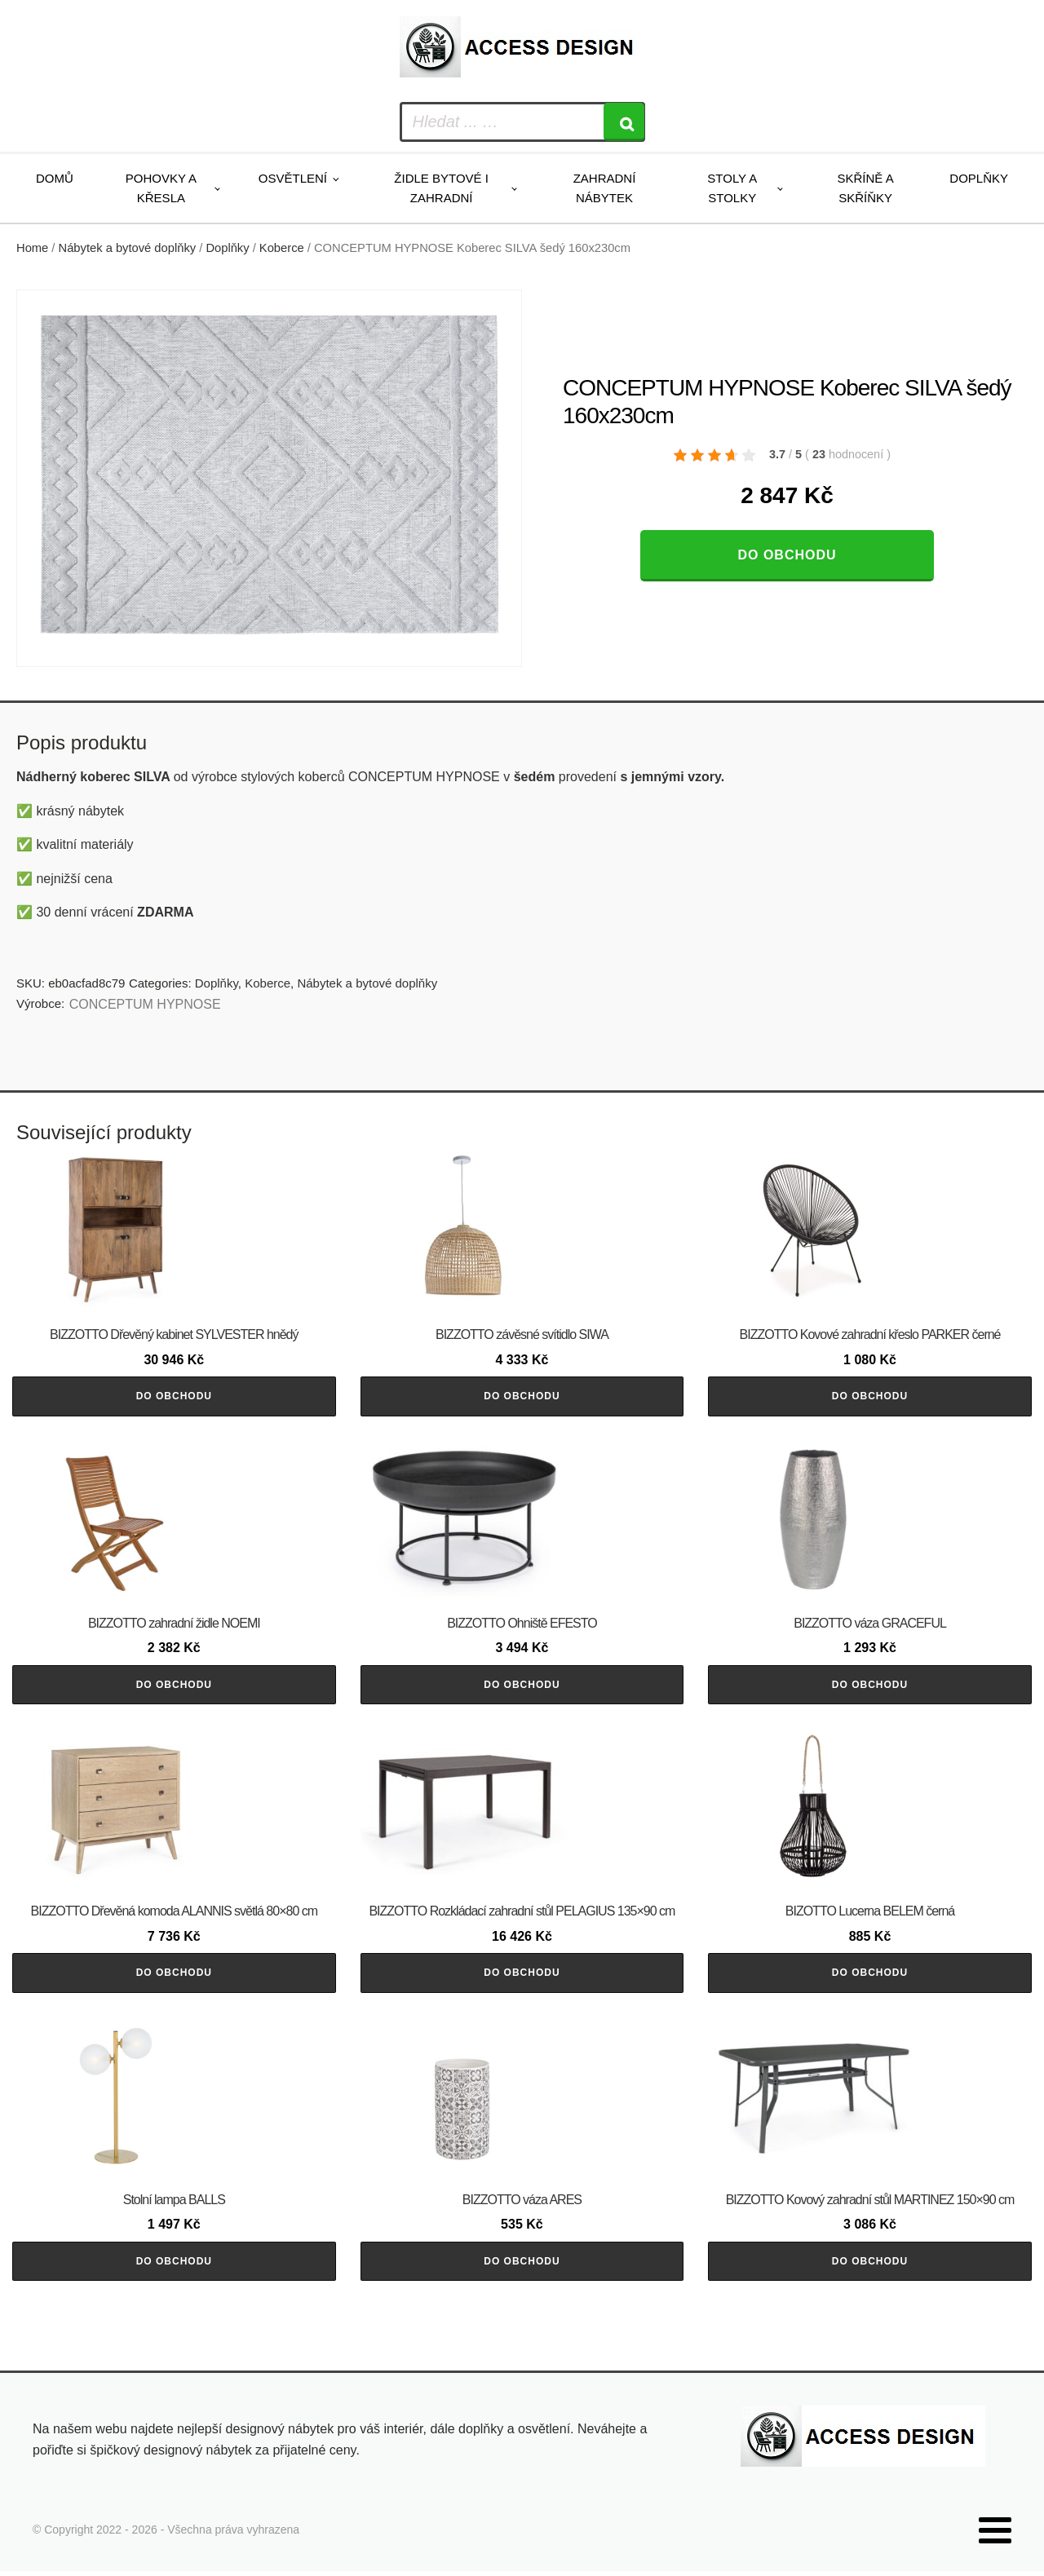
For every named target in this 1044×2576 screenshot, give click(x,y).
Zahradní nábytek (604, 188)
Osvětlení (293, 178)
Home (32, 247)
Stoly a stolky (732, 188)
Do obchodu (786, 555)
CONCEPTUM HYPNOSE (145, 1004)
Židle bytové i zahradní (441, 188)
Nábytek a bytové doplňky (128, 247)
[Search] (624, 122)
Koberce (281, 247)
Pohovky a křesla (161, 188)
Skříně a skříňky (865, 188)
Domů (54, 178)
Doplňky (978, 178)
